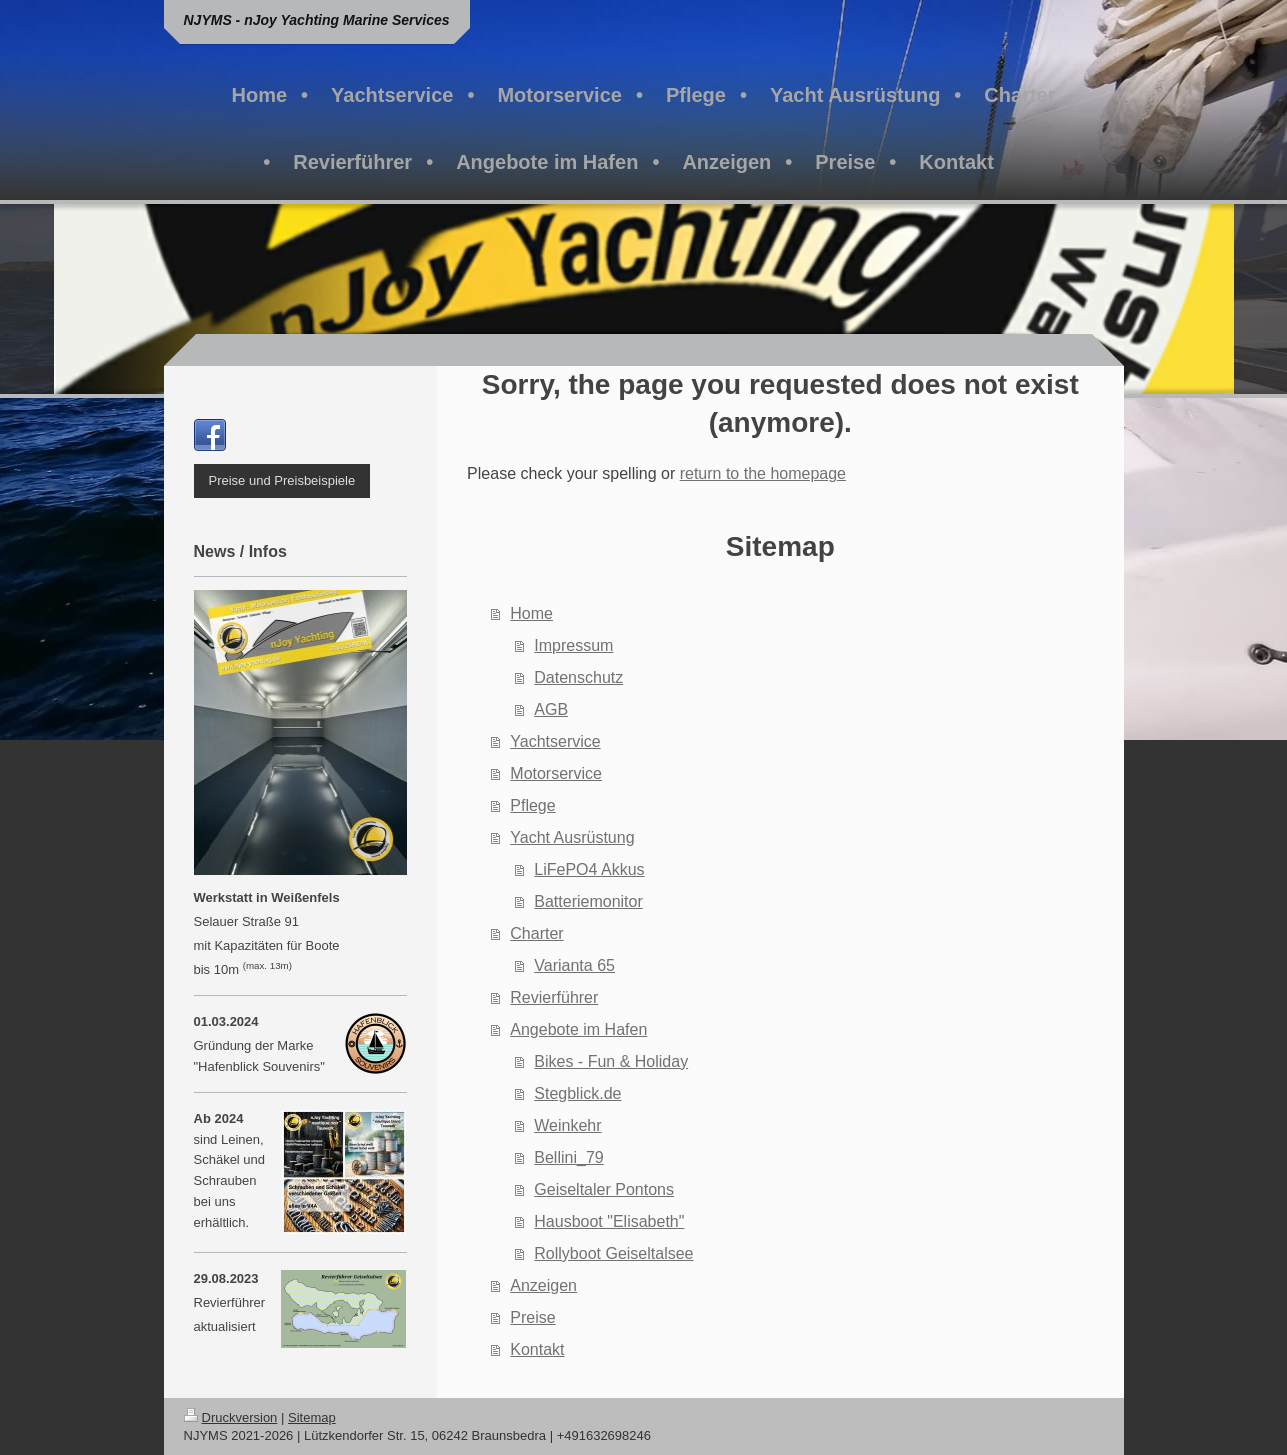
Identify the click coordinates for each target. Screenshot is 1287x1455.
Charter (536, 933)
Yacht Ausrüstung (572, 837)
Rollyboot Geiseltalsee (613, 1253)
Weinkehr (567, 1125)
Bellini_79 (568, 1157)
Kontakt (537, 1349)
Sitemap (312, 1417)
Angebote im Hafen (578, 1029)
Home (531, 613)
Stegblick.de (577, 1093)
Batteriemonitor (588, 901)
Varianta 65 (574, 965)
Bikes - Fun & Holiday (611, 1061)
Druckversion (231, 1417)
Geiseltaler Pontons (604, 1189)
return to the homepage (763, 473)
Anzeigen (543, 1285)
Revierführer (554, 997)
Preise (532, 1317)
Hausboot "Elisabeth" (609, 1221)
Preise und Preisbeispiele (282, 480)
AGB (551, 709)
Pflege (532, 805)
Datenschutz (578, 677)
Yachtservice (555, 741)
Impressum (573, 645)
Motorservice (556, 773)
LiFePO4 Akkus (589, 869)
